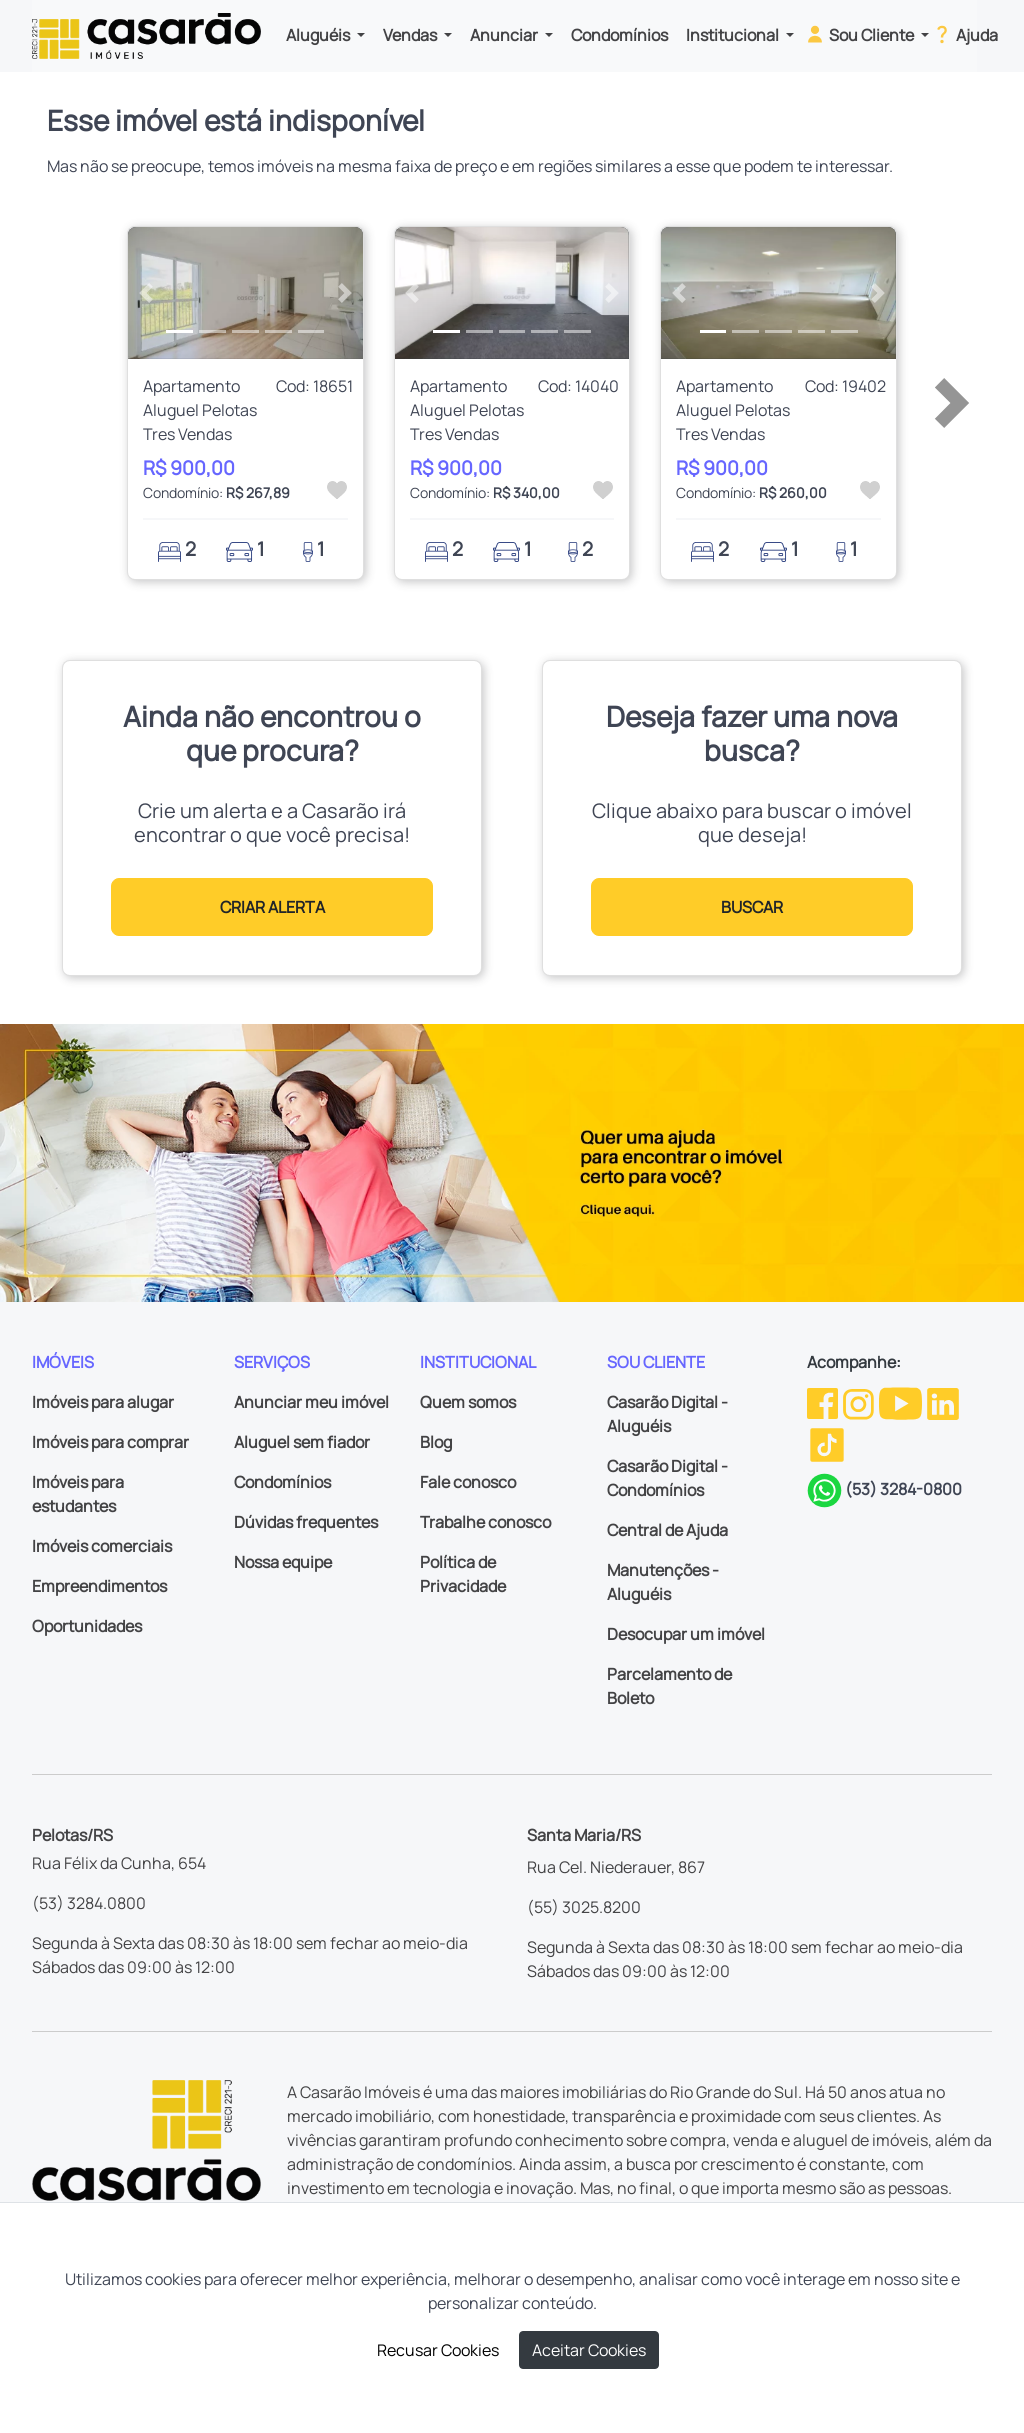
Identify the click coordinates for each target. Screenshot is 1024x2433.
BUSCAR (752, 907)
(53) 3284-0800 (903, 1489)
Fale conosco (468, 1482)
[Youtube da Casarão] (902, 1402)
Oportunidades (87, 1626)
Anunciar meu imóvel (311, 1402)
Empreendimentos (99, 1586)
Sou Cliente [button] (860, 34)
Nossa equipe (283, 1562)
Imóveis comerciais (102, 1546)
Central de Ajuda (667, 1530)
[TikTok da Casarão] (827, 1443)
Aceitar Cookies (589, 2350)
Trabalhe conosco (485, 1522)
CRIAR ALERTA (272, 907)
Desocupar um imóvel (686, 1634)
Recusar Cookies (438, 2350)
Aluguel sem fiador (302, 1442)
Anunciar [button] (505, 35)
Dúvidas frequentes (306, 1522)
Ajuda (964, 34)
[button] (145, 293)
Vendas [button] (411, 35)
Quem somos (468, 1402)
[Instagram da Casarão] (860, 1402)
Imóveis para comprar (110, 1442)
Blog (436, 1442)
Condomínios (619, 35)
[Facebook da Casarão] (824, 1402)
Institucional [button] (734, 35)
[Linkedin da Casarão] (943, 1402)
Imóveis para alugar (103, 1402)
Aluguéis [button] (319, 35)
